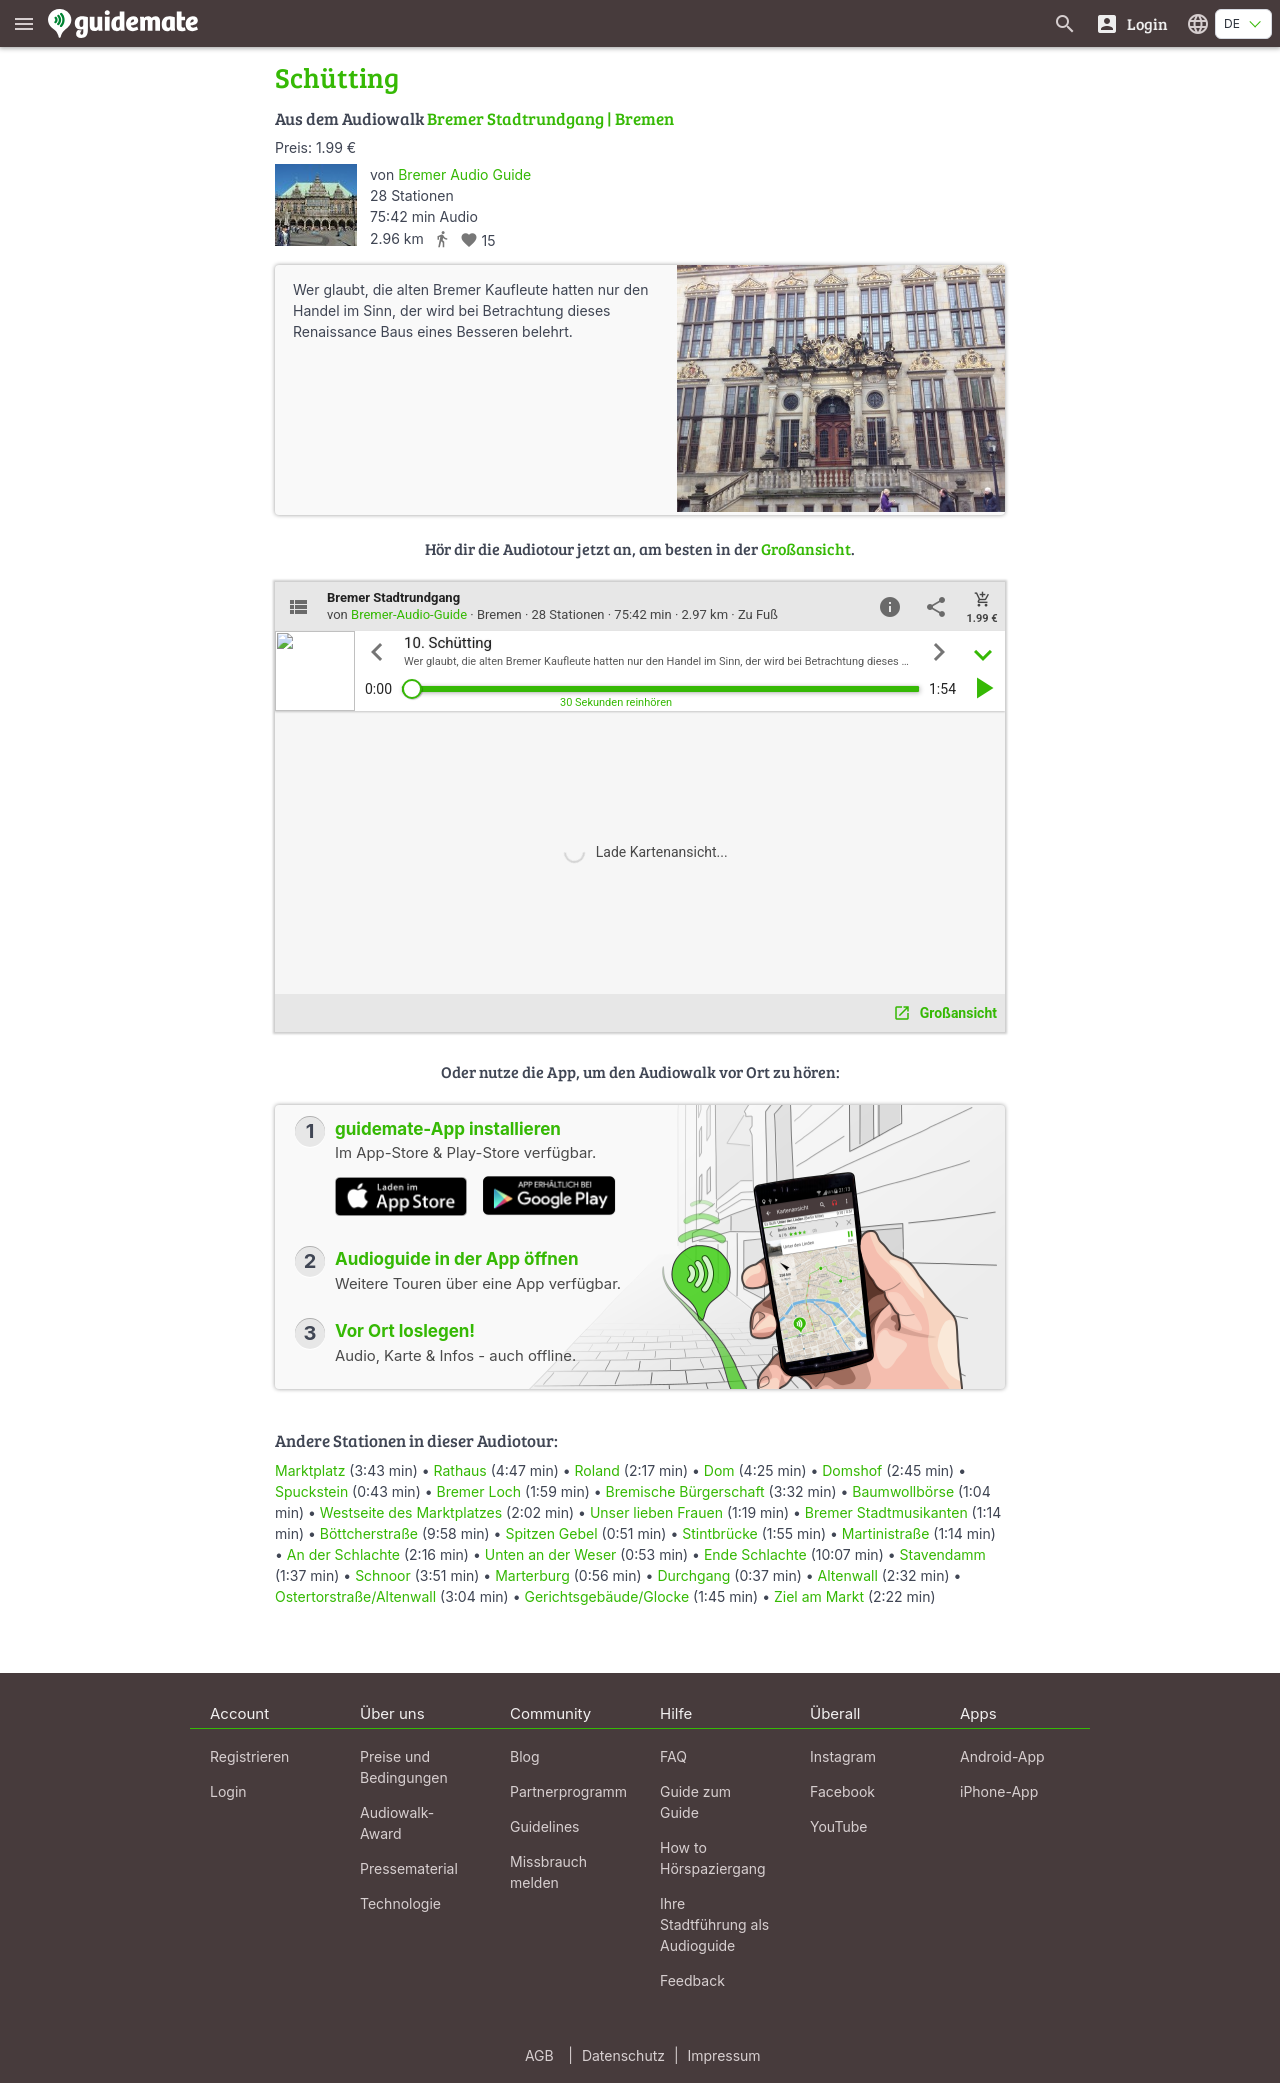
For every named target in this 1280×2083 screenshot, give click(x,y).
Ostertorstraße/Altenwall (355, 1596)
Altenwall (848, 1575)
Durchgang (693, 1575)
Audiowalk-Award (397, 1823)
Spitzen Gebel (551, 1533)
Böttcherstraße (369, 1533)
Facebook (842, 1791)
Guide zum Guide (695, 1802)
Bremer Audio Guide (464, 174)
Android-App (1002, 1756)
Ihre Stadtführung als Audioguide (714, 1924)
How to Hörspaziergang (713, 1858)
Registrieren (249, 1756)
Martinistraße (886, 1533)
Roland (597, 1470)
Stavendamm (943, 1554)
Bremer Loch (479, 1491)
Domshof (852, 1470)
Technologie (400, 1903)
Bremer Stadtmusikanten (886, 1512)
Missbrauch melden (548, 1872)
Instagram (843, 1756)
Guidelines (544, 1826)
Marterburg (532, 1575)
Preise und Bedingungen (404, 1767)
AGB (539, 2055)
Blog (525, 1756)
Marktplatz (310, 1470)
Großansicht (806, 548)
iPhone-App (999, 1791)
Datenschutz (623, 2055)
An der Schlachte (343, 1554)
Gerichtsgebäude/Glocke (606, 1596)
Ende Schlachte (755, 1554)
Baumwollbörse (903, 1491)
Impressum (724, 2055)
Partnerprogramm (568, 1791)
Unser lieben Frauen (656, 1512)
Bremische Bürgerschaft (685, 1491)
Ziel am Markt (819, 1596)
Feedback (692, 1980)
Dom (719, 1470)
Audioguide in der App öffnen (457, 1259)
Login (228, 1791)
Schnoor (383, 1575)
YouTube (838, 1826)
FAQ (673, 1756)
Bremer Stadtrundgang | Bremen (550, 118)
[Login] (1131, 23)
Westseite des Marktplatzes (411, 1512)
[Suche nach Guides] (1065, 23)
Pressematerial (409, 1868)
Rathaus (460, 1470)
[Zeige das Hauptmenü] (24, 23)
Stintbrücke (719, 1533)
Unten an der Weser (551, 1554)
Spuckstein (311, 1491)
